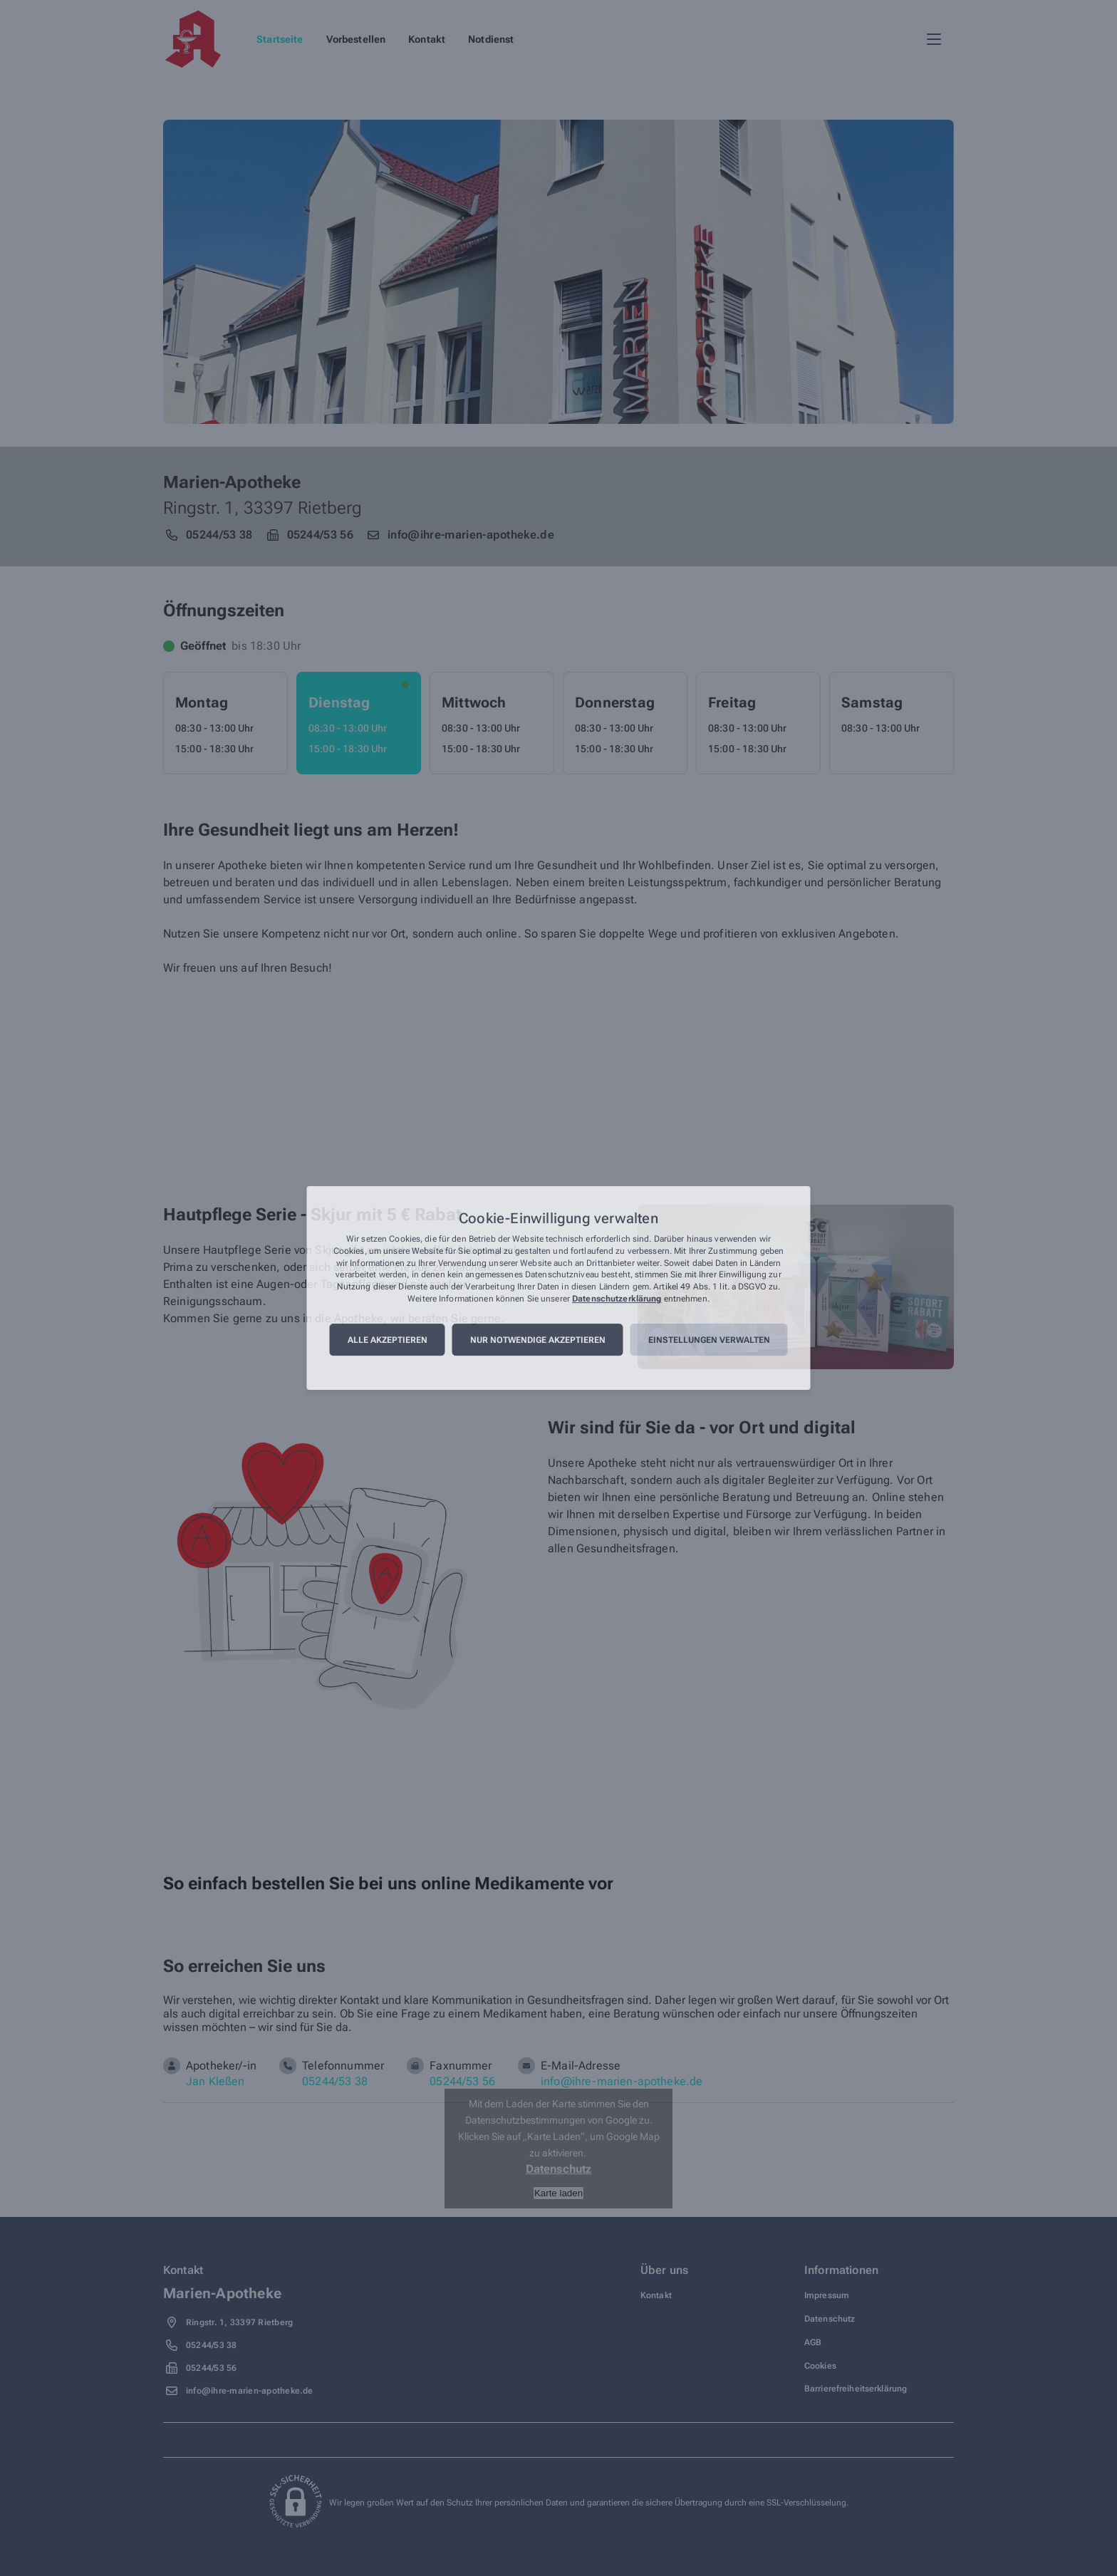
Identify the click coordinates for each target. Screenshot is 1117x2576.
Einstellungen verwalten (709, 1340)
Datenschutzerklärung (616, 1299)
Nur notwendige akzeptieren (538, 1340)
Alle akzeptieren (387, 1340)
